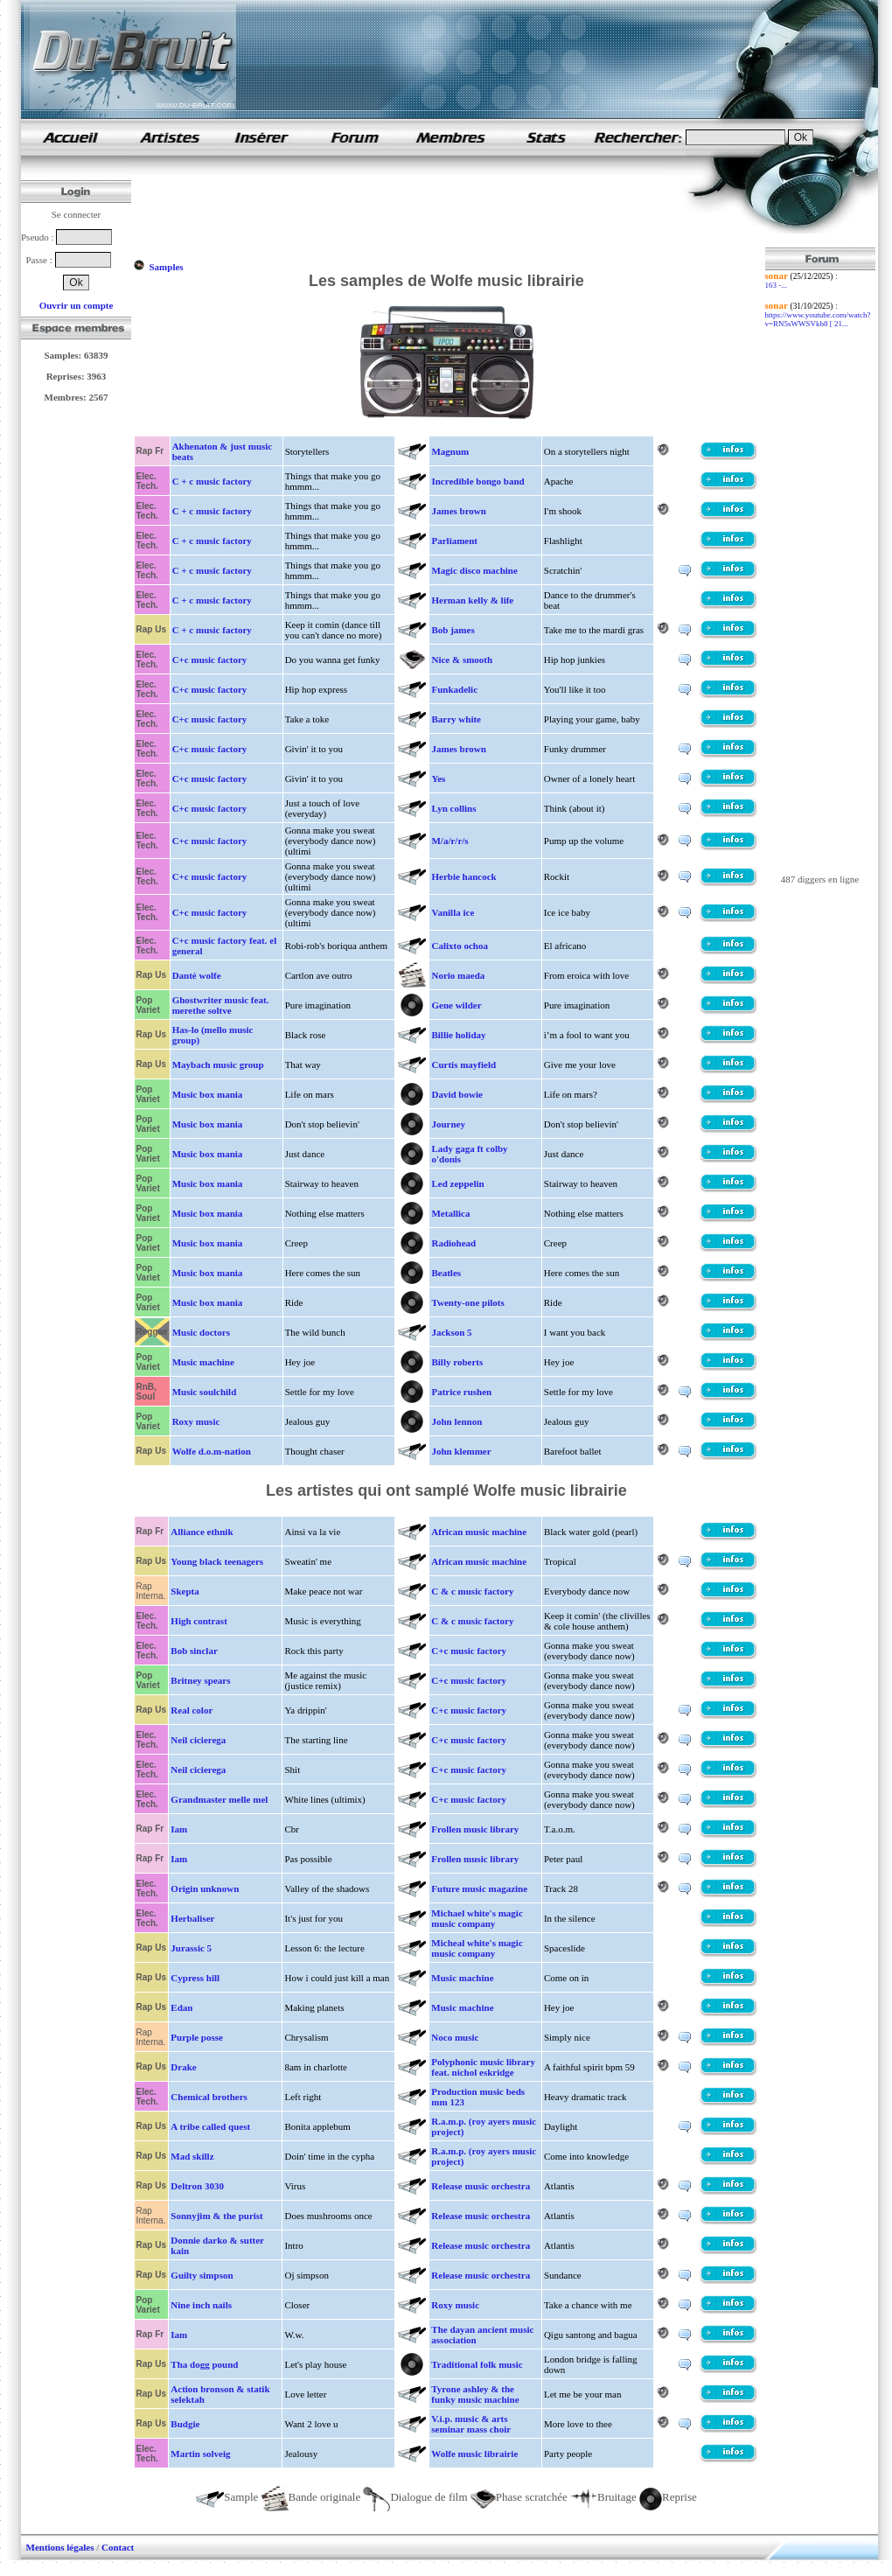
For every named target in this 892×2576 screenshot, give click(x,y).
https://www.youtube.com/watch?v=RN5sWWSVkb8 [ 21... (818, 319)
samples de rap (70, 137)
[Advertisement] (451, 208)
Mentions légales (60, 2547)
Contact (117, 2547)
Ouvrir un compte (76, 305)
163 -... (776, 285)
